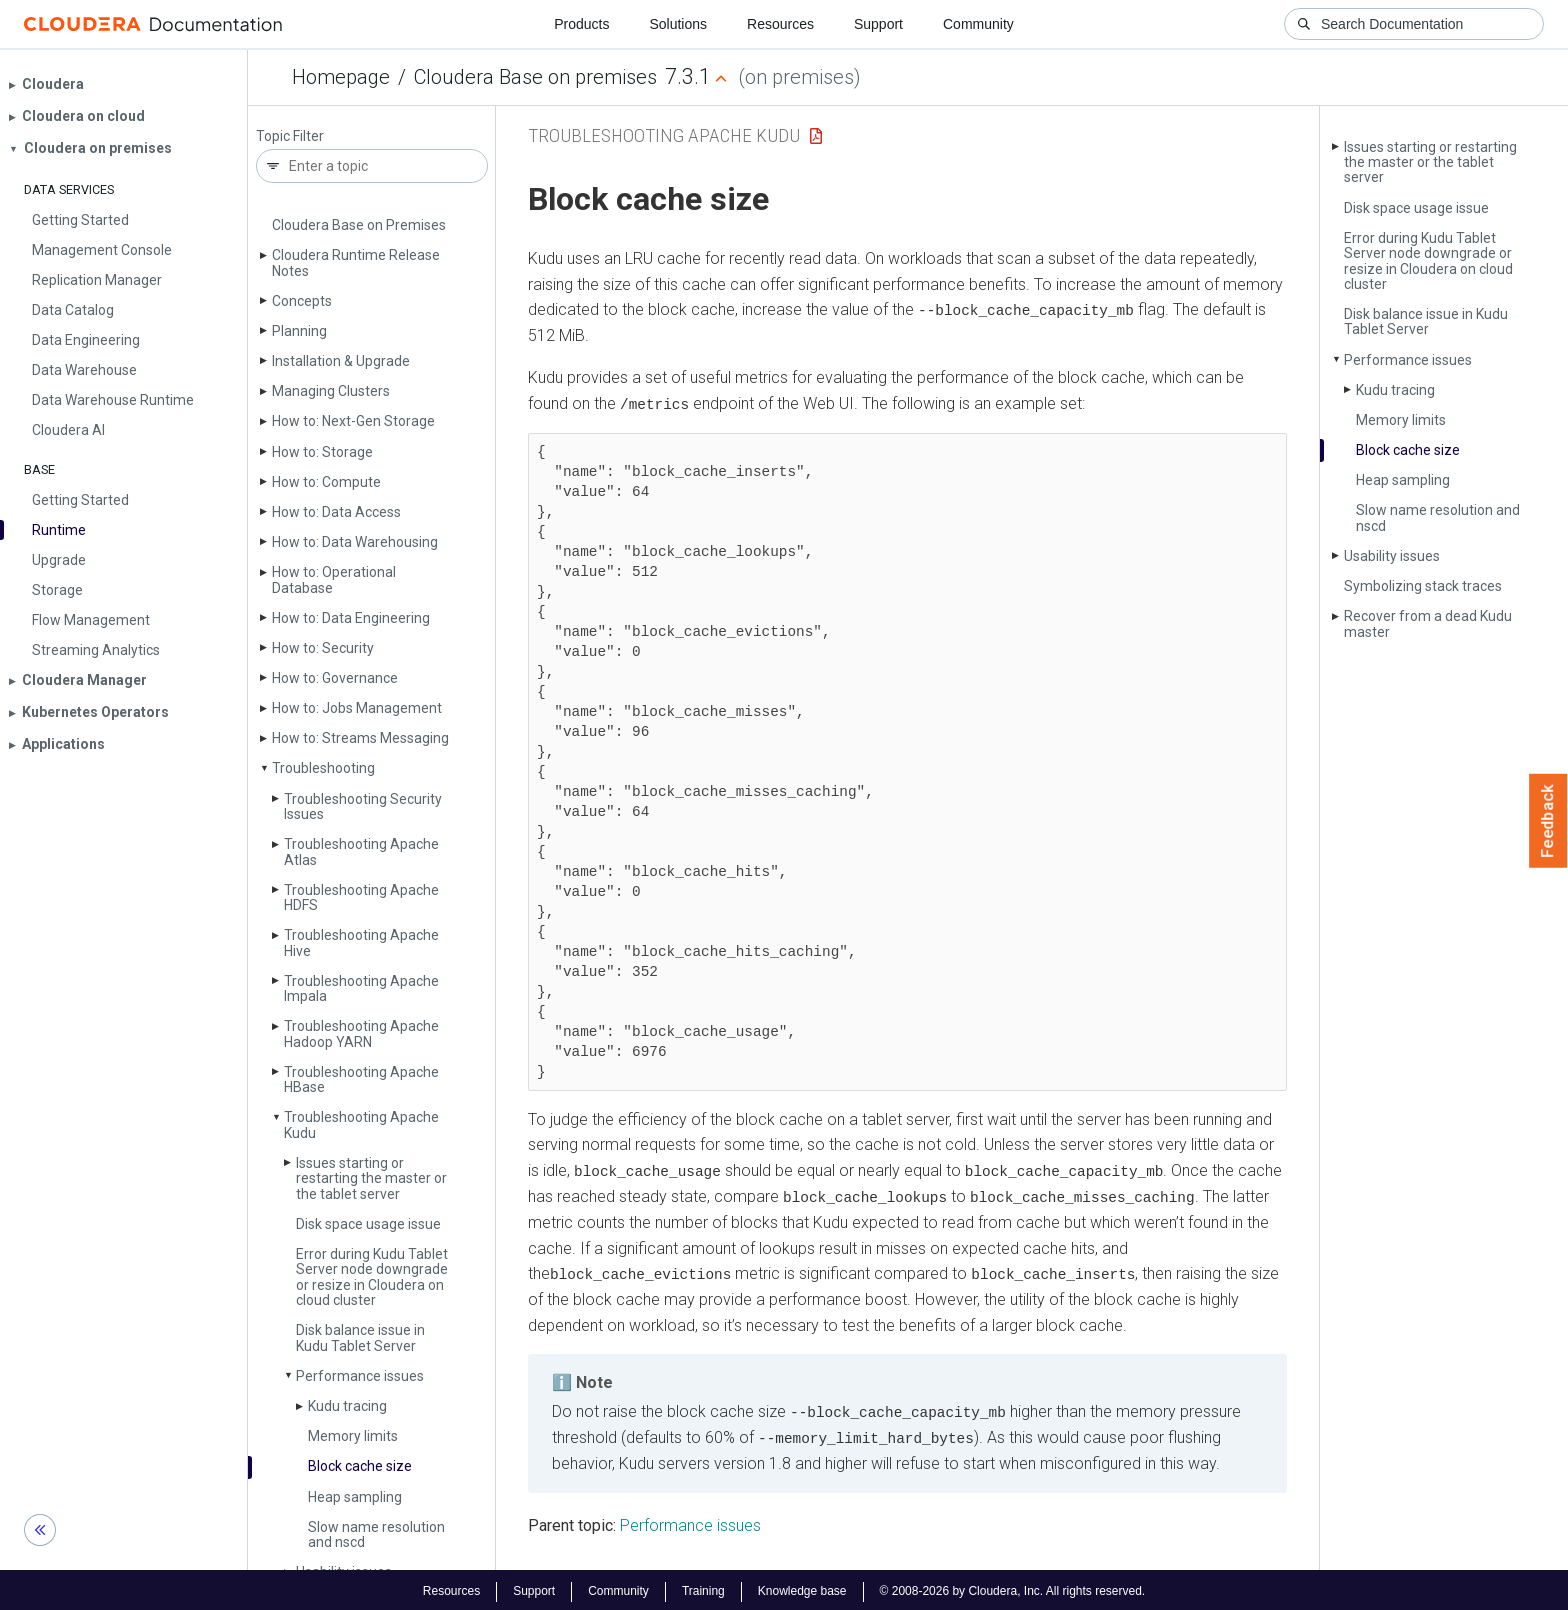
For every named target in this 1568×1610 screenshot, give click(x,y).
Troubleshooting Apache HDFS (361, 897)
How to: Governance (335, 678)
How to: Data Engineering (351, 618)
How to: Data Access (336, 512)
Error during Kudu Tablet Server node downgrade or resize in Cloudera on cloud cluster (372, 1277)
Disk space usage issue (368, 1224)
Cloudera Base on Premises (359, 225)
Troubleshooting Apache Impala (361, 988)
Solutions (678, 24)
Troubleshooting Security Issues (363, 806)
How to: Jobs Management (357, 708)
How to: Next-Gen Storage (353, 421)
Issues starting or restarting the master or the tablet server (371, 1178)
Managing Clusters (331, 391)
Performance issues (360, 1376)
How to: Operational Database (334, 579)
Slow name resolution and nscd (376, 1534)
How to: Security (323, 648)
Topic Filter (290, 136)
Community (978, 24)
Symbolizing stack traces (1423, 586)
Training (703, 1588)
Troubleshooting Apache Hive (361, 942)
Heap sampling (355, 1497)
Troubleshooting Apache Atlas (361, 851)
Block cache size (360, 1466)
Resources (780, 24)
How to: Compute (326, 482)
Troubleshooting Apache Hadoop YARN (361, 1033)
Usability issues (1392, 556)
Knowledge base (802, 1588)
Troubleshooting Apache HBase (361, 1079)
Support (878, 24)
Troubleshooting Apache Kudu (361, 1124)
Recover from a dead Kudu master (1428, 623)
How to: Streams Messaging (360, 738)
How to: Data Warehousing (355, 542)
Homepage (341, 77)
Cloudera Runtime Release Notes (356, 262)
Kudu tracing (347, 1406)
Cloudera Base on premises (535, 77)
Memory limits (353, 1436)
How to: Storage (322, 452)
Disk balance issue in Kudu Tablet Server (360, 1337)
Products (581, 24)
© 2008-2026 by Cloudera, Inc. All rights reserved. (1013, 1588)
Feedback (1548, 821)
